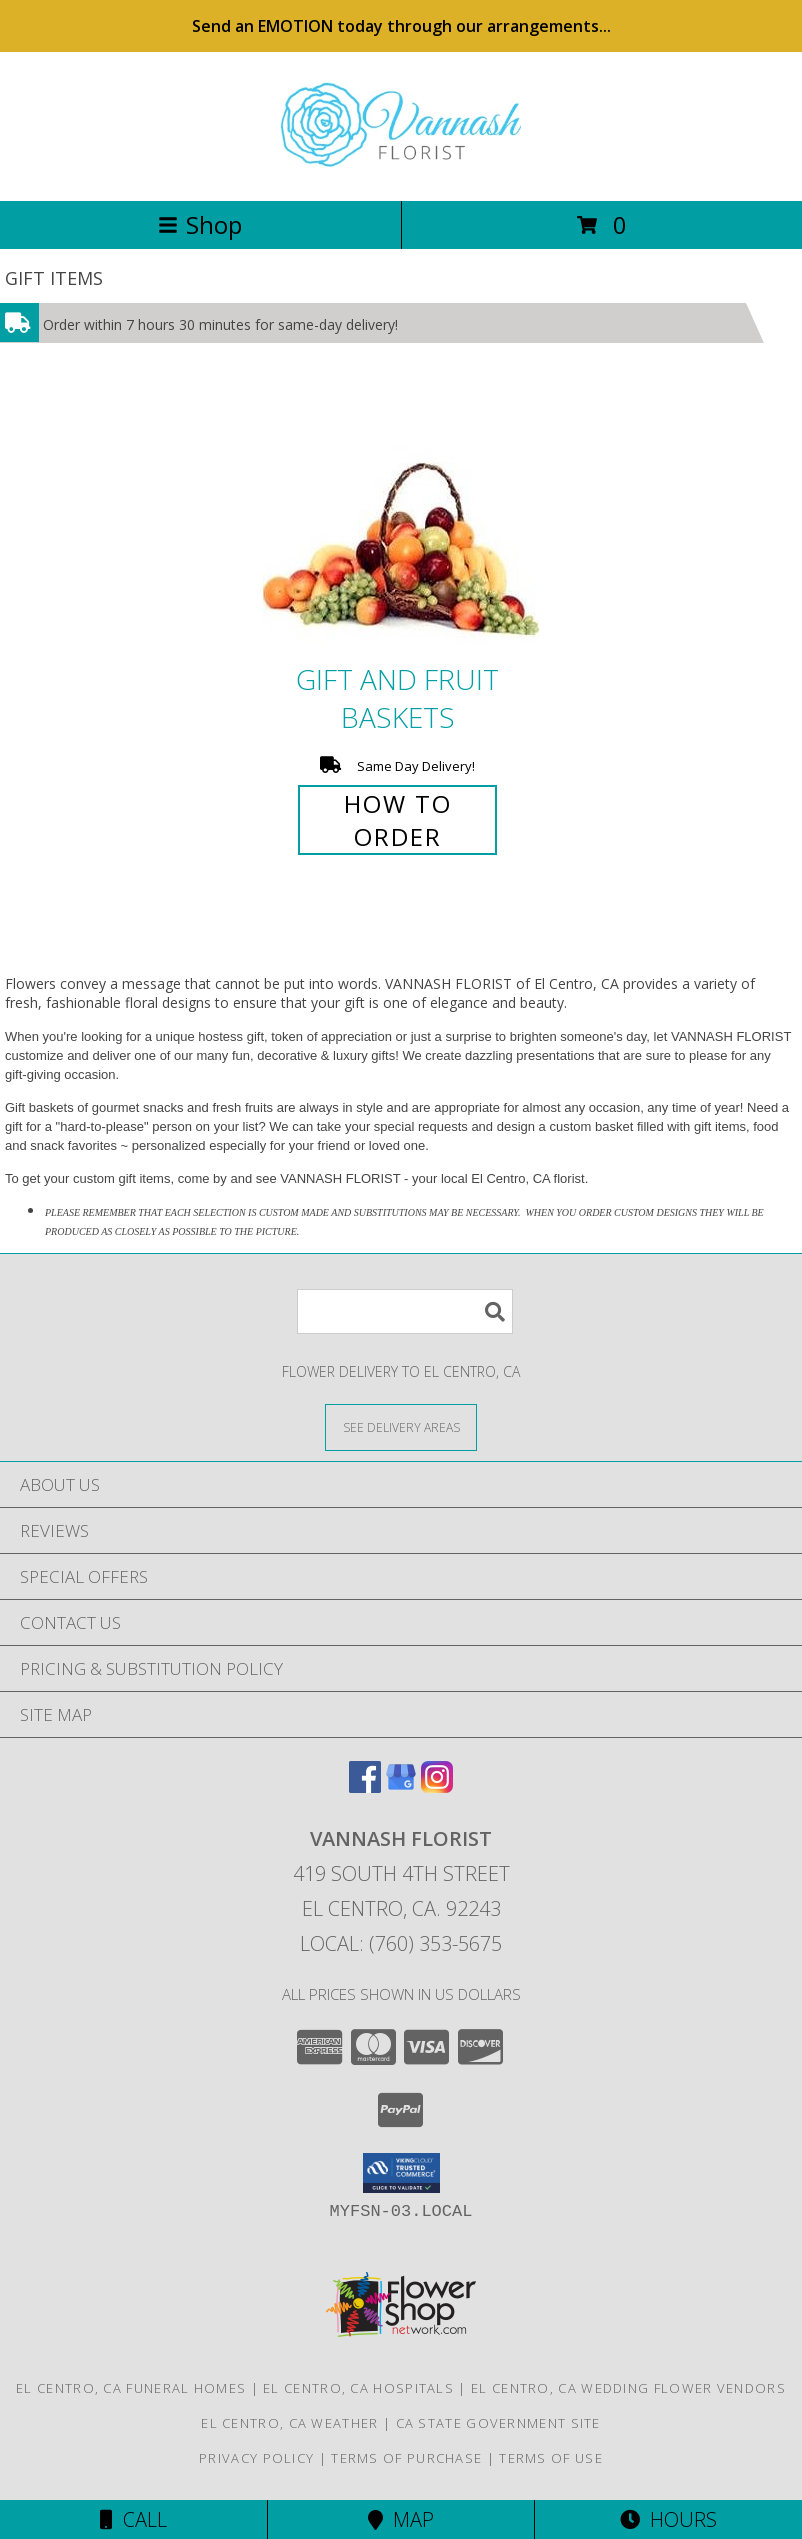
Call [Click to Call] (133, 2519)
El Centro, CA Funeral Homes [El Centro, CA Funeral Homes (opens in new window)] (131, 2388)
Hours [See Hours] (668, 2519)
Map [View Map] (401, 2519)
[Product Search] (405, 1311)
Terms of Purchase (406, 2458)
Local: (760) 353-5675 (401, 1943)
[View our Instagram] (437, 1786)
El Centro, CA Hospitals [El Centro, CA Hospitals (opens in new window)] (358, 2388)
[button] (401, 2173)
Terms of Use (551, 2458)
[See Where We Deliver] (401, 1426)
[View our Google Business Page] (401, 1786)
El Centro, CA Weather (289, 2423)
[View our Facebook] (365, 1786)
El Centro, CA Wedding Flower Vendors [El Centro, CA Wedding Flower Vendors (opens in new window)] (628, 2388)
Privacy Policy (256, 2458)
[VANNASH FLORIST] (401, 171)
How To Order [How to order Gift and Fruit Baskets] (398, 820)
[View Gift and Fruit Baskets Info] (401, 522)
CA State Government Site (498, 2423)
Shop (200, 224)
